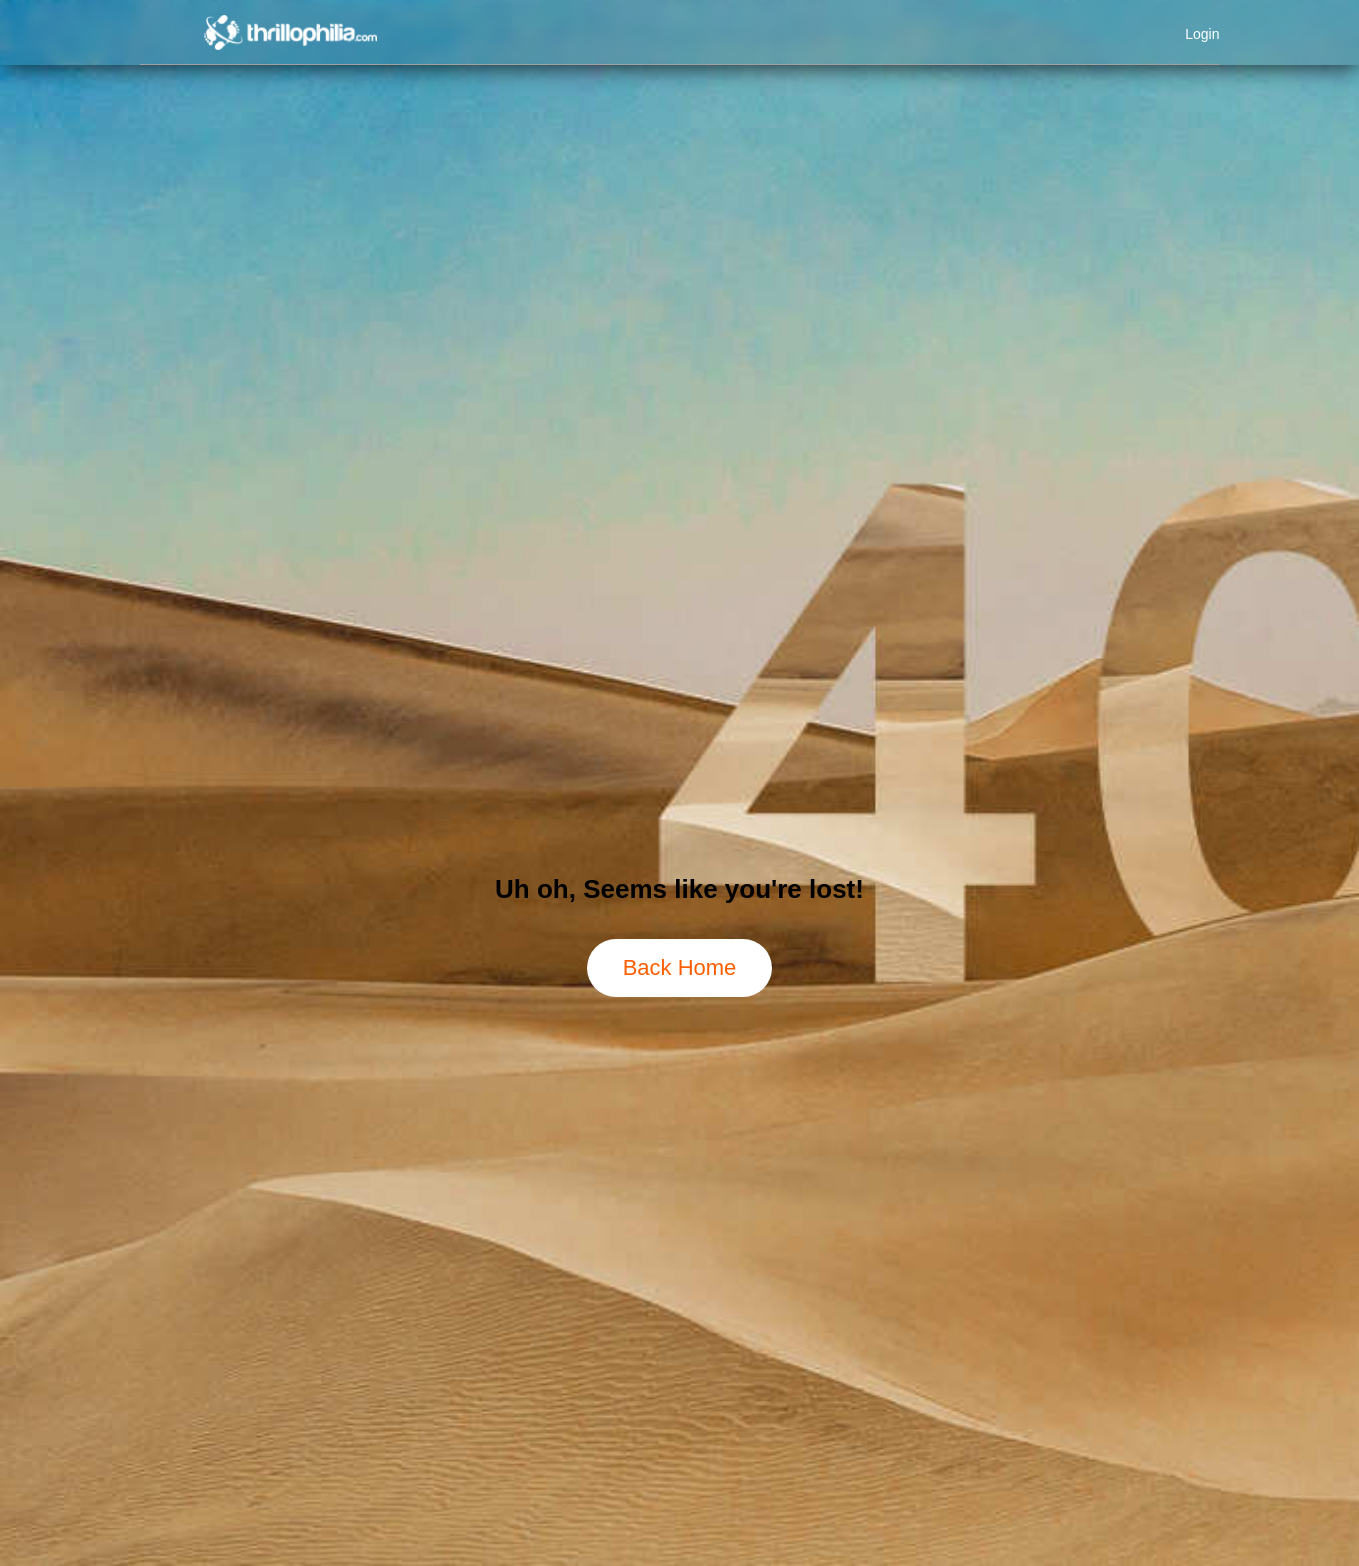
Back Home (680, 967)
